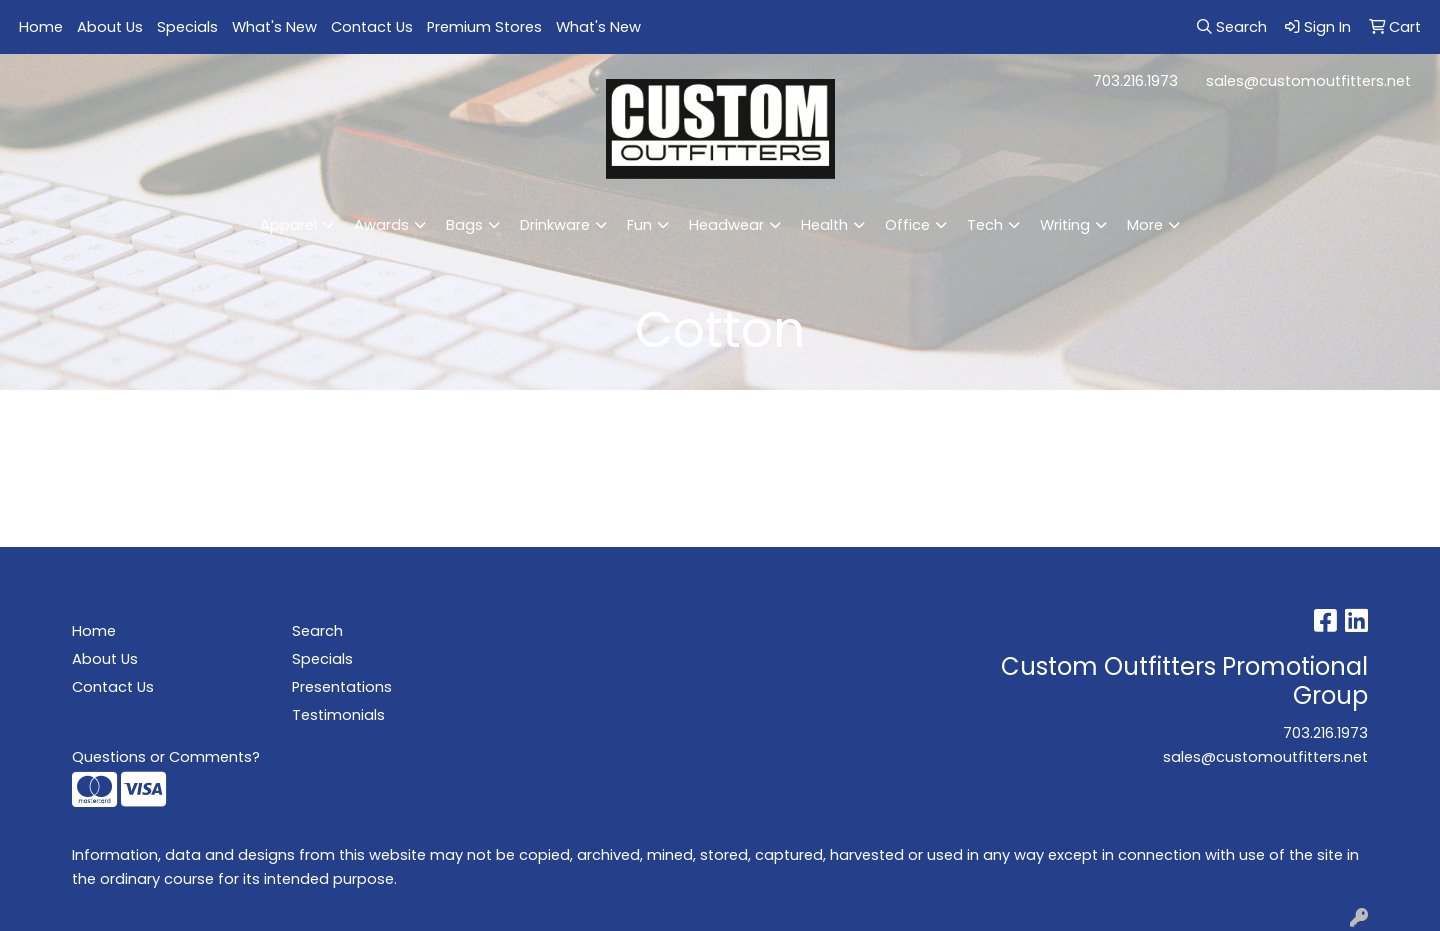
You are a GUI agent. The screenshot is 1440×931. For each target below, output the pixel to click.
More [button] (1145, 225)
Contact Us (372, 27)
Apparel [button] (288, 225)
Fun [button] (639, 225)
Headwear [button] (726, 225)
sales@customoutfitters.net (1308, 81)
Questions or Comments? (166, 757)
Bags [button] (464, 225)
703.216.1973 (1135, 81)
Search (317, 631)
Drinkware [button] (555, 225)
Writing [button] (1065, 225)
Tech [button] (985, 225)
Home (41, 27)
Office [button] (907, 225)
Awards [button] (381, 225)
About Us (110, 27)
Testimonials (338, 715)
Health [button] (824, 225)
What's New (274, 27)
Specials (187, 27)
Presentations (342, 687)
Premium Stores (484, 27)
